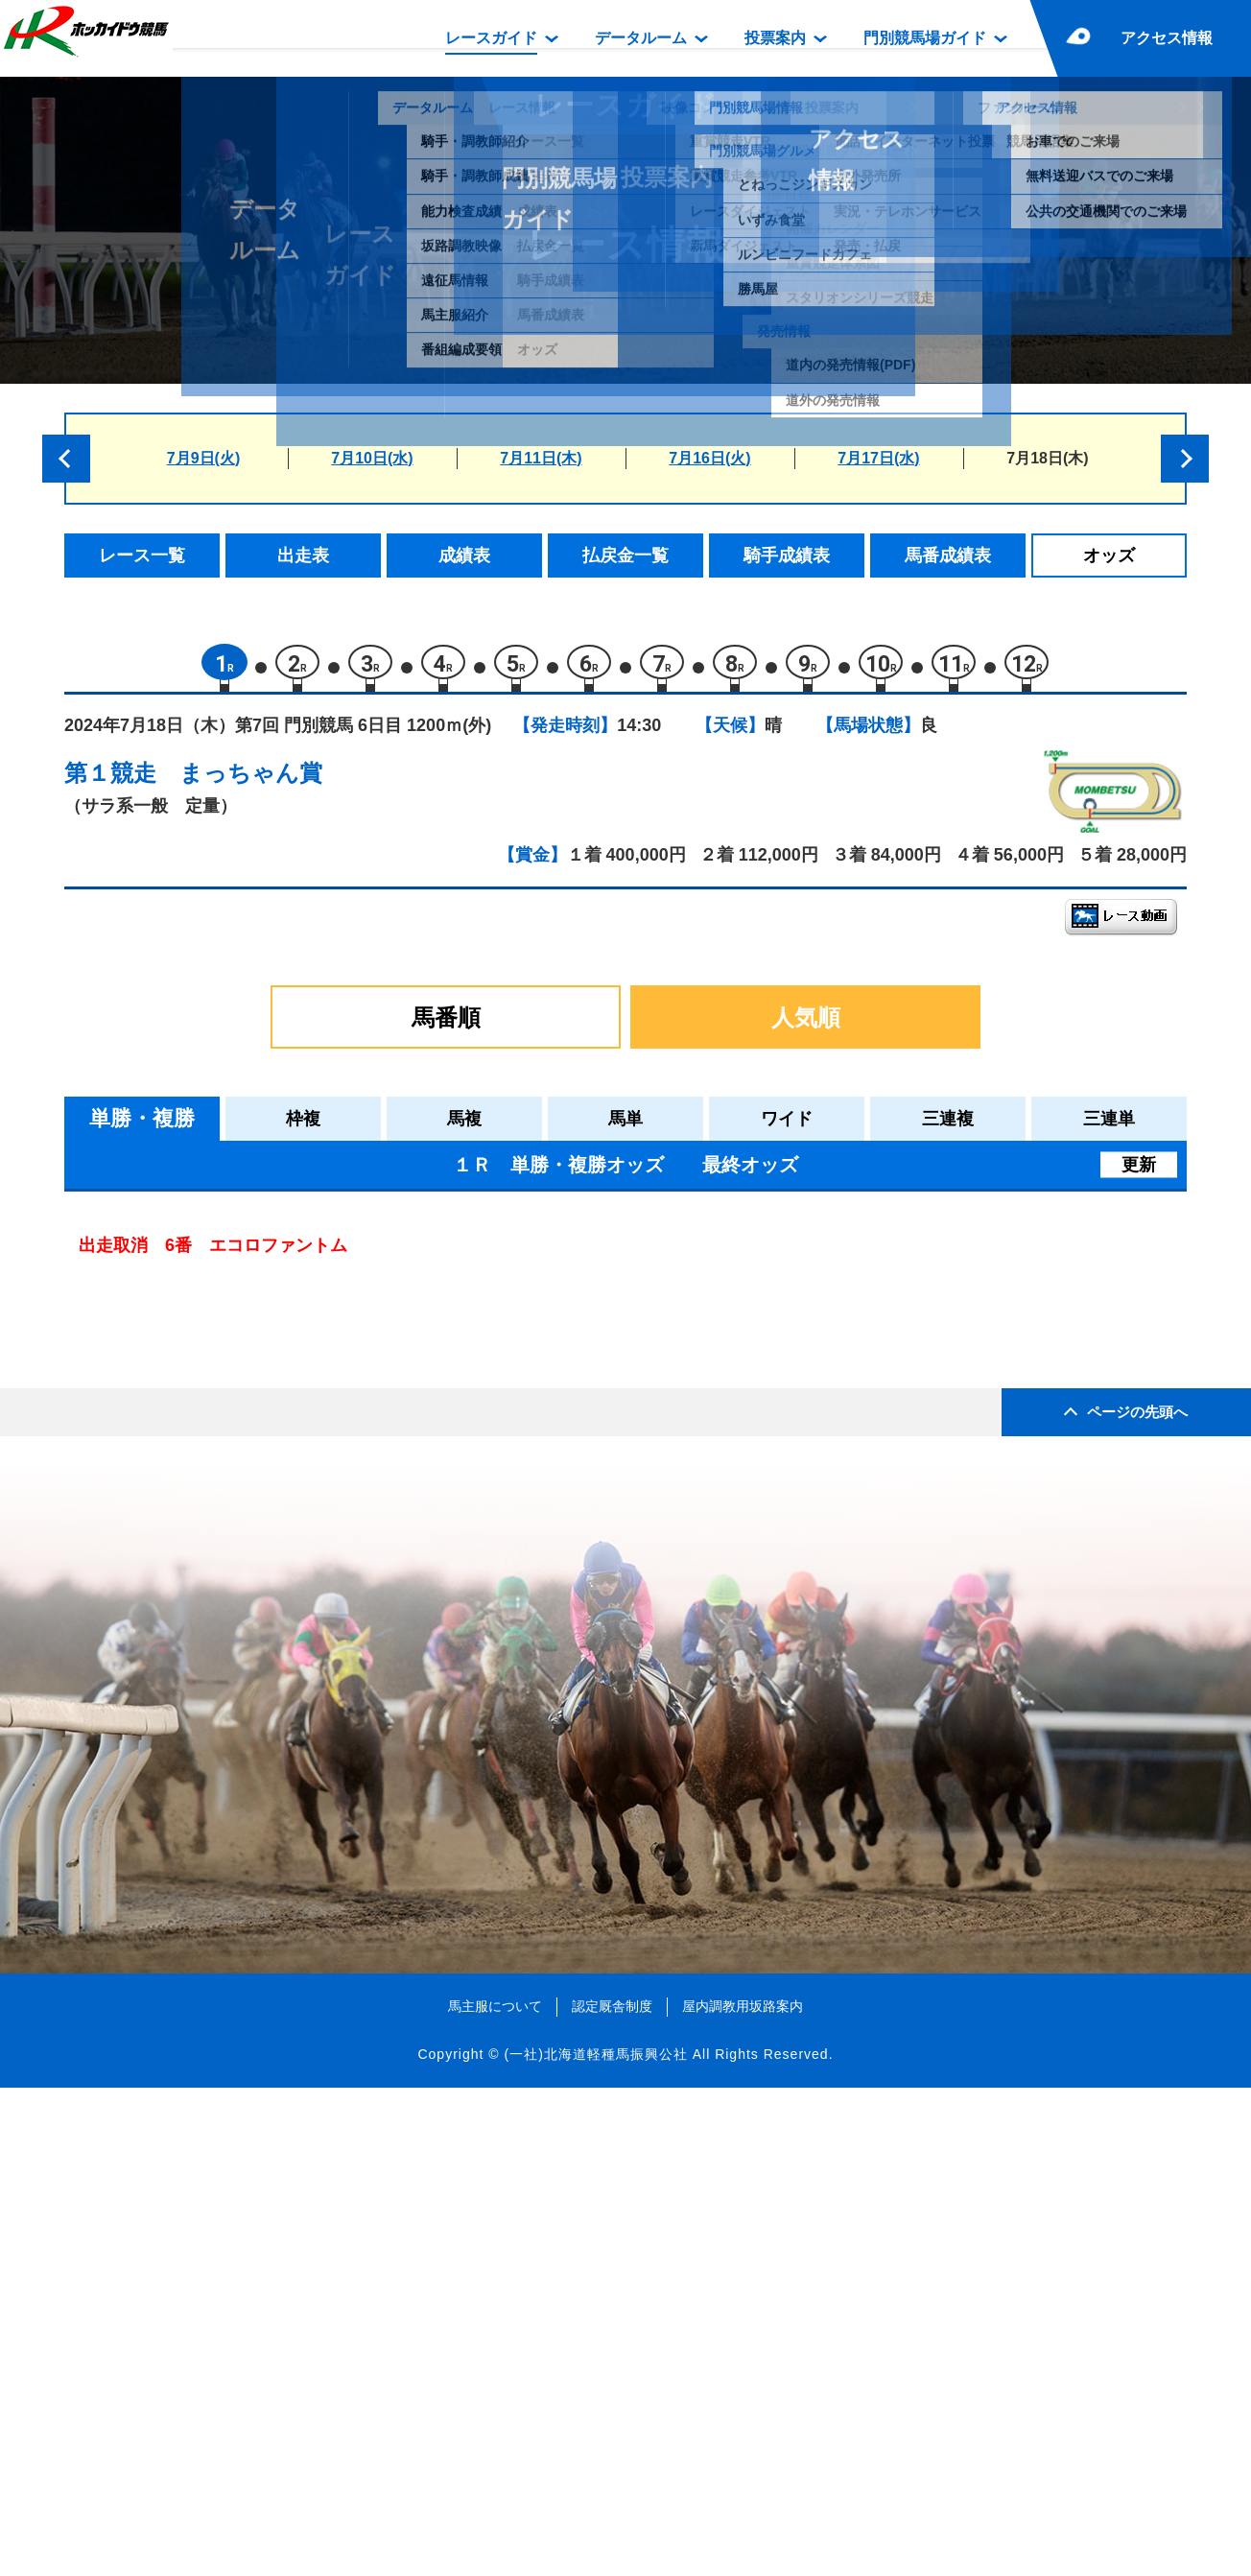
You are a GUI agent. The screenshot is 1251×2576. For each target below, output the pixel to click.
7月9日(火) (203, 458)
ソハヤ (218, 1359)
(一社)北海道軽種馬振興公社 (595, 2541)
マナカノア (234, 1400)
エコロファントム (259, 1482)
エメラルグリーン (259, 1319)
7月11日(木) (540, 458)
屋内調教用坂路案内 (742, 2493)
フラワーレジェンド (267, 1563)
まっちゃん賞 (250, 782)
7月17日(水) (878, 458)
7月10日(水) (372, 458)
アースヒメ (234, 1522)
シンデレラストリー (267, 1277)
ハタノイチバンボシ (267, 1440)
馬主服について (495, 2493)
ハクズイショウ (251, 1604)
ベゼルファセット (259, 1645)
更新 (1138, 1174)
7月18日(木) (1047, 458)
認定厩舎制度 (612, 2493)
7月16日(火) (709, 458)
